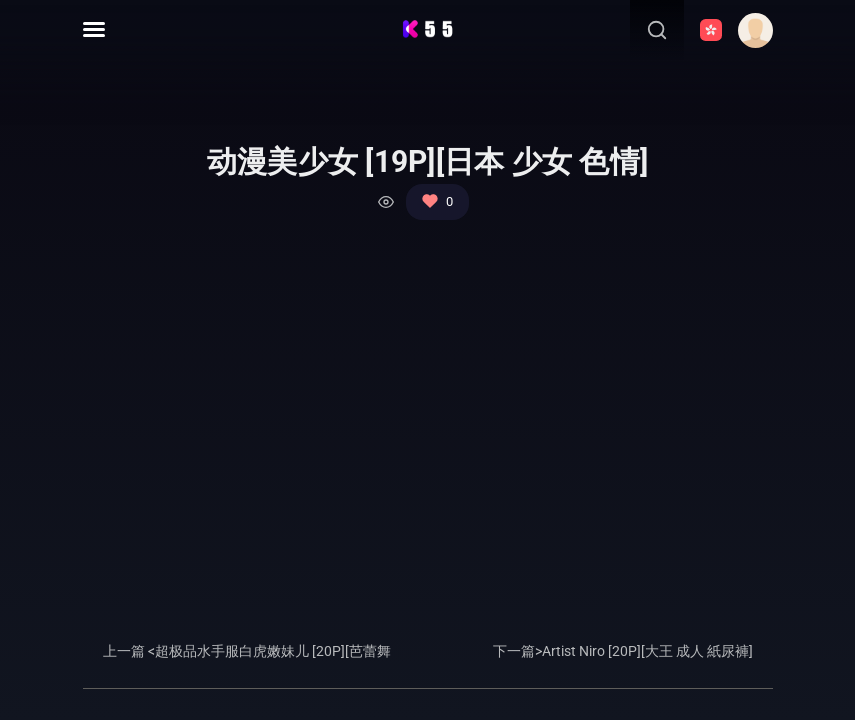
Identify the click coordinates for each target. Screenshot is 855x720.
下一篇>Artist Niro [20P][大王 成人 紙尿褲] (623, 651)
